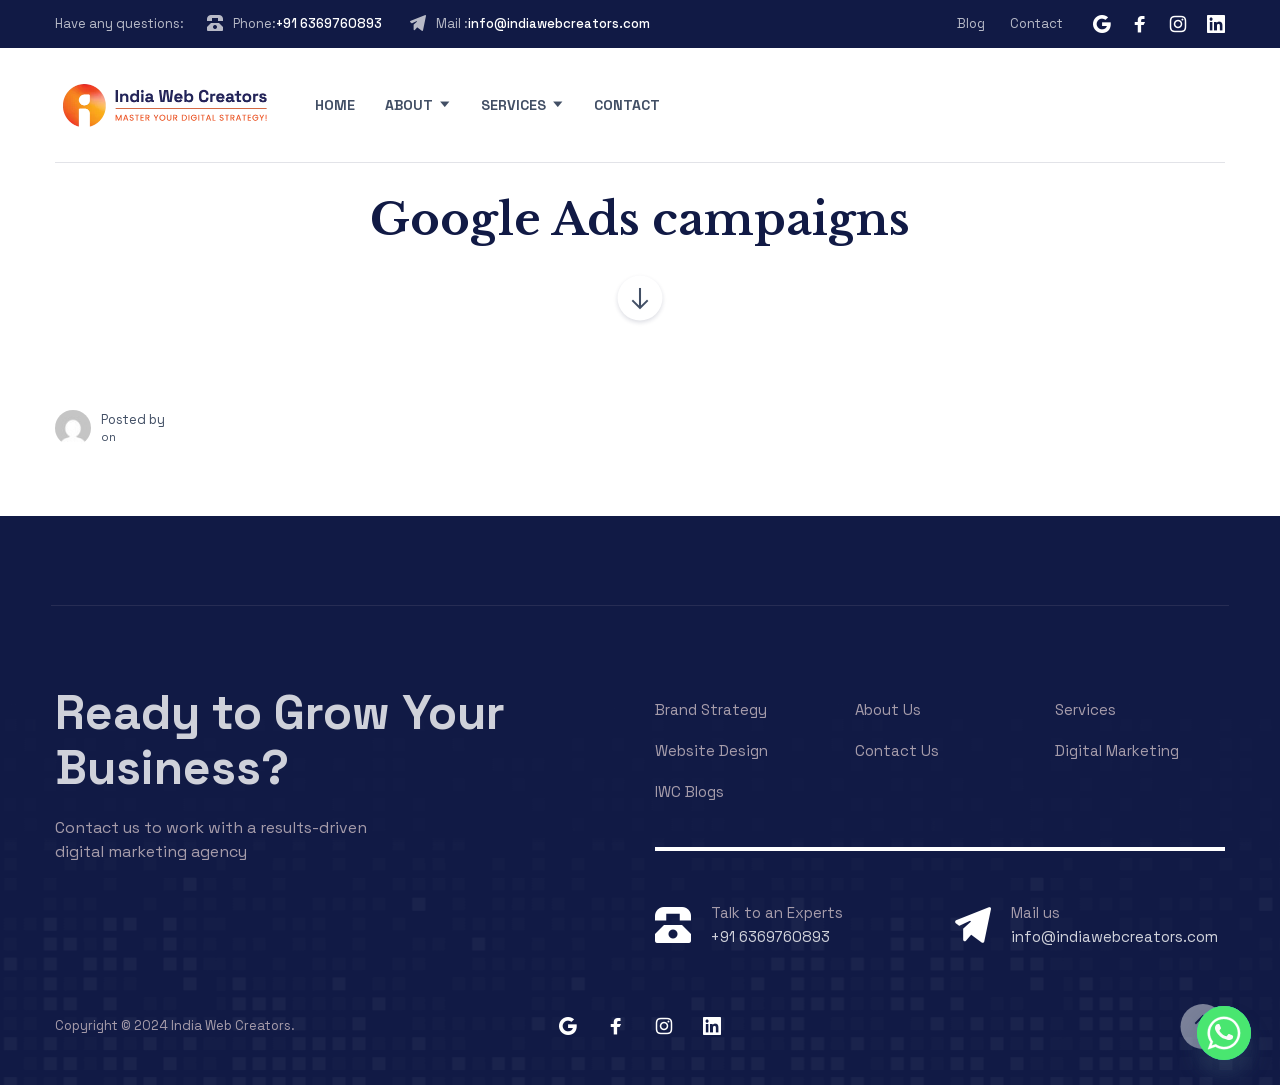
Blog (971, 23)
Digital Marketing (1117, 750)
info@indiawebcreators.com (559, 23)
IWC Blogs (689, 791)
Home (335, 105)
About (409, 105)
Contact (1036, 23)
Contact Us (897, 750)
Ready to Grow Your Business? (280, 740)
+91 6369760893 (329, 23)
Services (513, 105)
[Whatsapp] (1224, 1033)
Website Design (711, 750)
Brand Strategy (711, 709)
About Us (888, 709)
